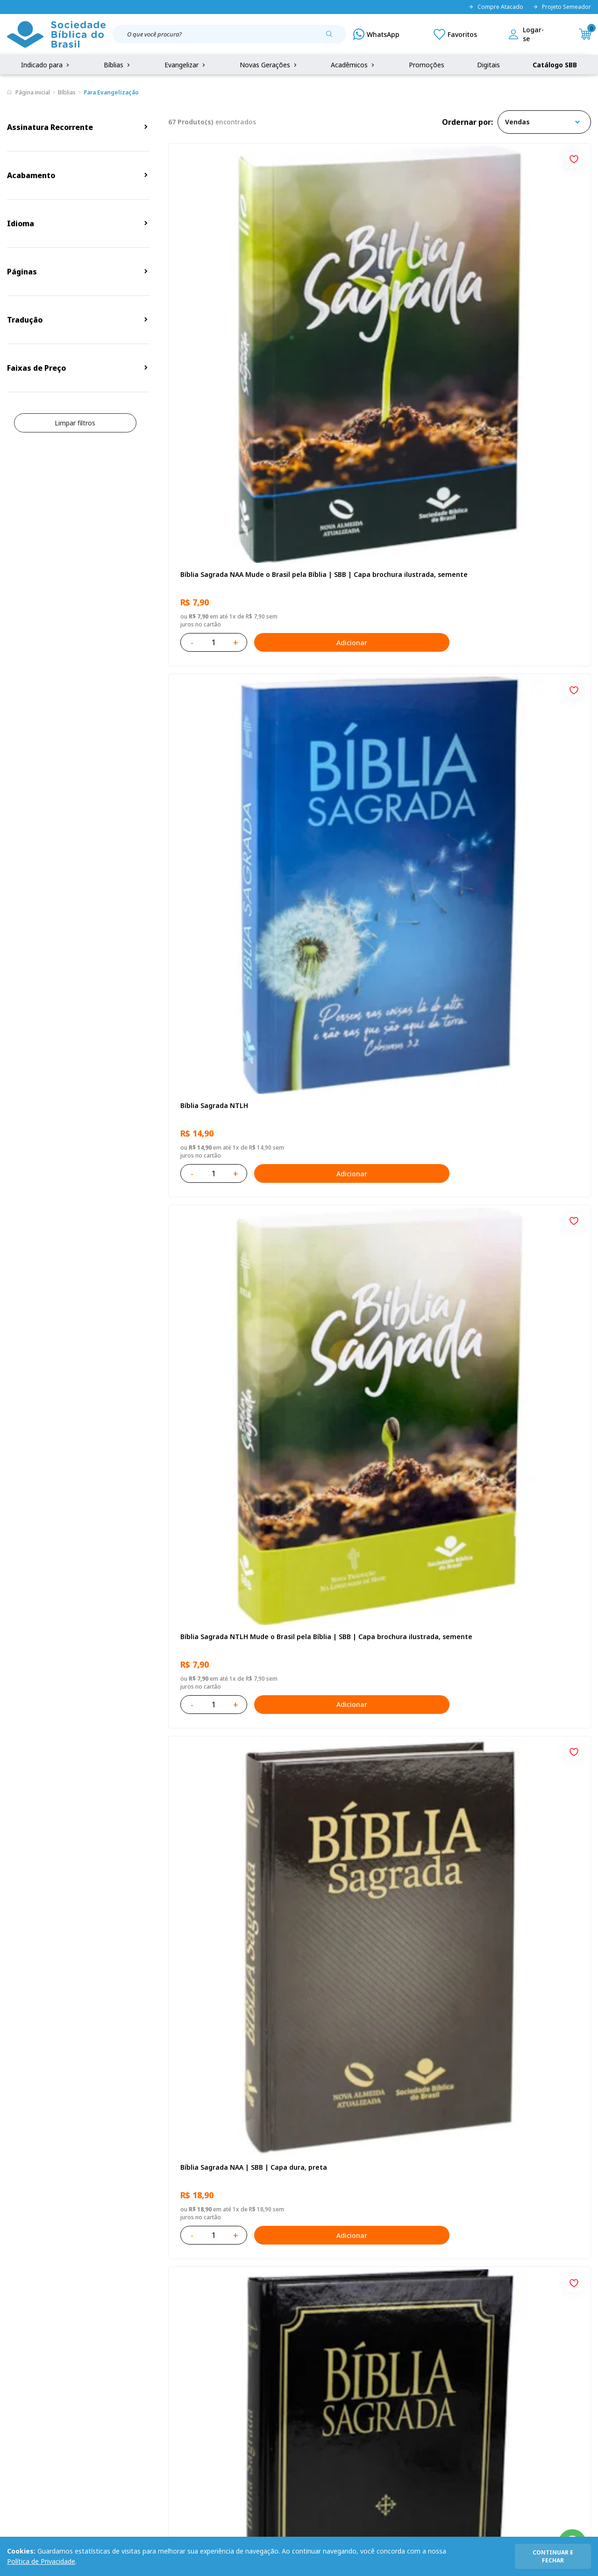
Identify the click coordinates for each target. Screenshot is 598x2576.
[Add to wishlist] (289, 158)
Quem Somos (28, 2356)
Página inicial (32, 92)
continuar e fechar (553, 2556)
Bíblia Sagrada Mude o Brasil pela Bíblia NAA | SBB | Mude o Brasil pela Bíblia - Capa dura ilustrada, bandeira (233, 1513)
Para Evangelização (111, 92)
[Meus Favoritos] (455, 34)
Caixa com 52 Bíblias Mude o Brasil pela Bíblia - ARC (378, 1757)
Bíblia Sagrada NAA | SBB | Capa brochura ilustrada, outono (374, 1513)
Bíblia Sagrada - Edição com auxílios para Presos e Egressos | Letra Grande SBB (232, 2001)
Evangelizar (185, 64)
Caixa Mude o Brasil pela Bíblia (515, 1508)
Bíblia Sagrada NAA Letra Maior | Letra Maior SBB (376, 1026)
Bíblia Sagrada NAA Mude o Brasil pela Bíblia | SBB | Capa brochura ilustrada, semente (233, 294)
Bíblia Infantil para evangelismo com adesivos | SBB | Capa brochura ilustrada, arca (231, 1026)
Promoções (426, 64)
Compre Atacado (495, 7)
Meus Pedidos (227, 2373)
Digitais (488, 64)
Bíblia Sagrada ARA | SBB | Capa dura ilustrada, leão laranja (517, 1757)
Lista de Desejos (232, 2390)
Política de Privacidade (41, 2561)
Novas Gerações (269, 64)
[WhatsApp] (376, 34)
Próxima (421, 2129)
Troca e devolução (112, 2390)
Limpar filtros (75, 422)
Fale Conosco (312, 2356)
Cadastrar (500, 2278)
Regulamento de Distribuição (128, 2373)
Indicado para (46, 64)
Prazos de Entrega (112, 2407)
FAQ (13, 2373)
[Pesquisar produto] (332, 37)
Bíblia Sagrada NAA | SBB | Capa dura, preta (231, 538)
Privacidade (101, 2356)
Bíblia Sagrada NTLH (355, 289)
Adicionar (273, 357)
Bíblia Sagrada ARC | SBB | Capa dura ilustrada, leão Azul (517, 1269)
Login (214, 2356)
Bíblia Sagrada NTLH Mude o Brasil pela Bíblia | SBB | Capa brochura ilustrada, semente (521, 294)
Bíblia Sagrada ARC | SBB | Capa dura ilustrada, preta (374, 538)
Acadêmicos (353, 64)
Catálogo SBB (555, 64)
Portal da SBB (28, 2390)
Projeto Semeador (562, 7)
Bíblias (118, 64)
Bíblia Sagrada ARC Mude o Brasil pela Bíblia (518, 538)
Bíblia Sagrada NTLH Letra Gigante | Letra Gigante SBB (225, 1269)
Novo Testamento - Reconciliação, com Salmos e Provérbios (378, 782)
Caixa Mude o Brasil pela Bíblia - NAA (517, 2001)
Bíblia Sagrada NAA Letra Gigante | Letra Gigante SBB (520, 782)
